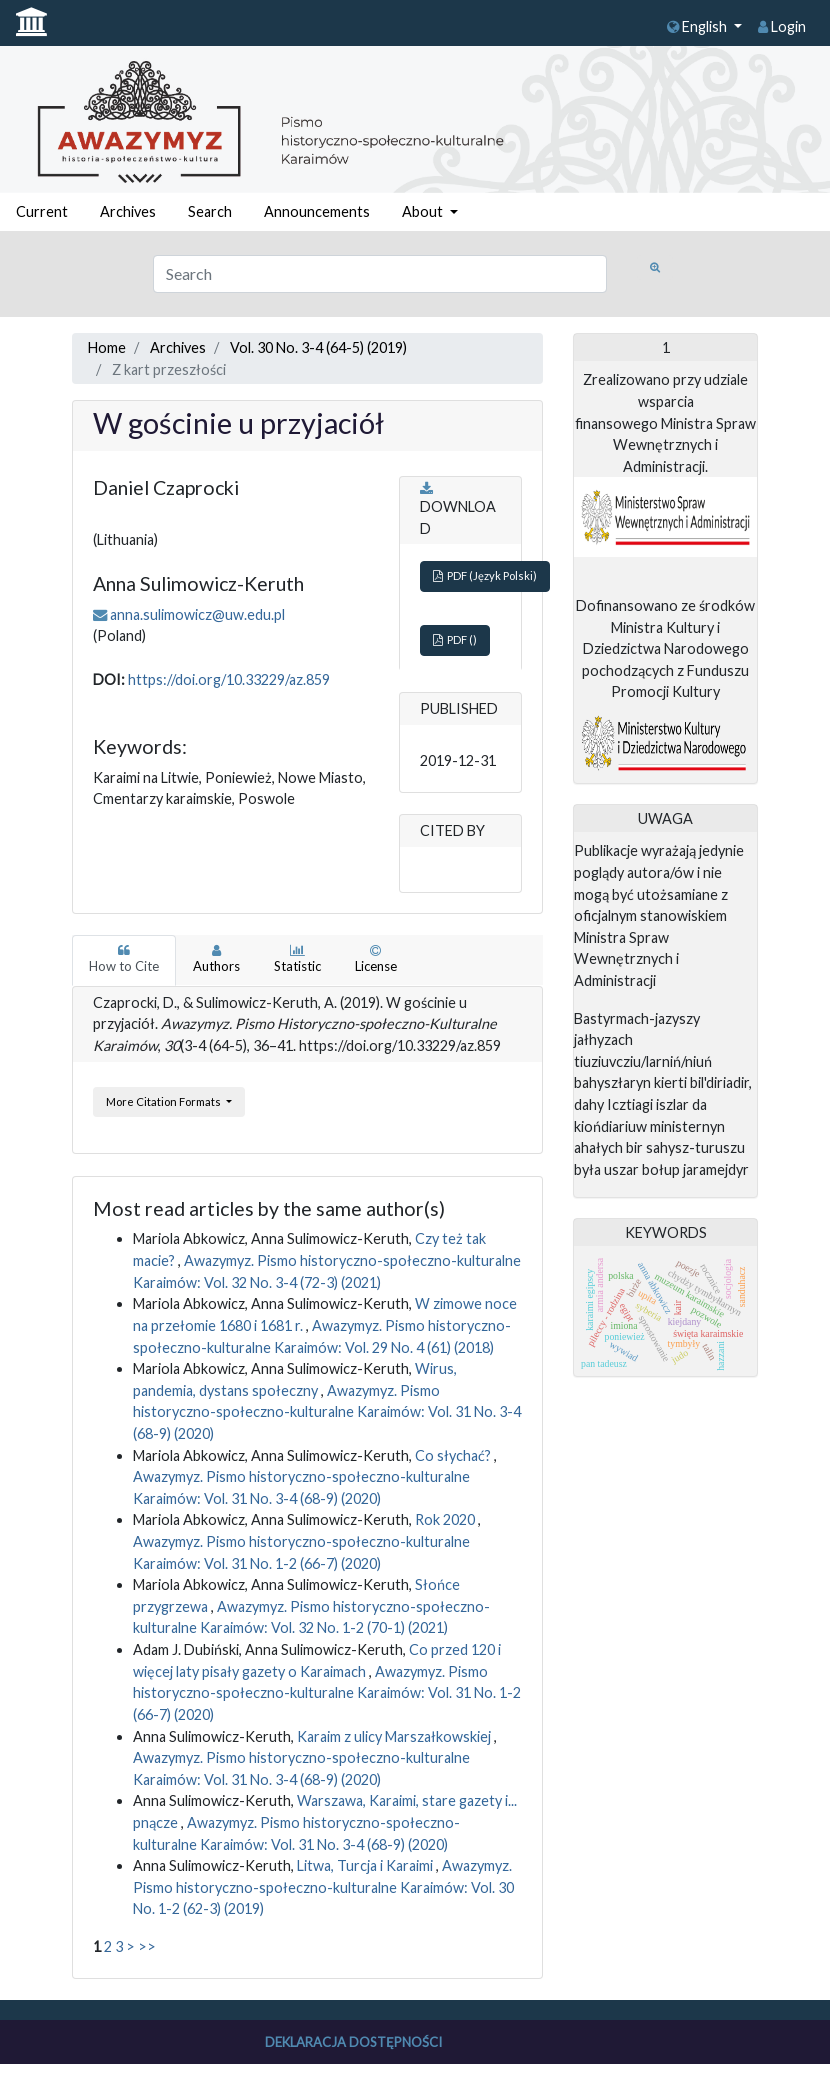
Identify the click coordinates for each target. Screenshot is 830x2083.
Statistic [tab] (297, 959)
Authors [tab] (216, 959)
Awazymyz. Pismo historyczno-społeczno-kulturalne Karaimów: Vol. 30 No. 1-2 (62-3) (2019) (323, 1887)
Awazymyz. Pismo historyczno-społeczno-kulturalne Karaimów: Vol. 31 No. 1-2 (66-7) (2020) (327, 1693)
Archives (128, 211)
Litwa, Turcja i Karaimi (366, 1865)
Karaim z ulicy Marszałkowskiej (395, 1736)
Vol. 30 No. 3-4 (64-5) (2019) (318, 347)
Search (210, 211)
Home (107, 347)
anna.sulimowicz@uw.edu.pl (197, 614)
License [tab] (376, 959)
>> (147, 1946)
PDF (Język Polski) (485, 575)
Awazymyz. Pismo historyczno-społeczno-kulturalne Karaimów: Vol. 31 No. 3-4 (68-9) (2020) (327, 1412)
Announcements (317, 211)
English (698, 26)
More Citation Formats (164, 1101)
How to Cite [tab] (124, 959)
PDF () (455, 639)
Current (42, 211)
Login (782, 26)
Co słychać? (454, 1455)
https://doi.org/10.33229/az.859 (229, 679)
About (424, 211)
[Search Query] (380, 274)
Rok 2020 (446, 1519)
